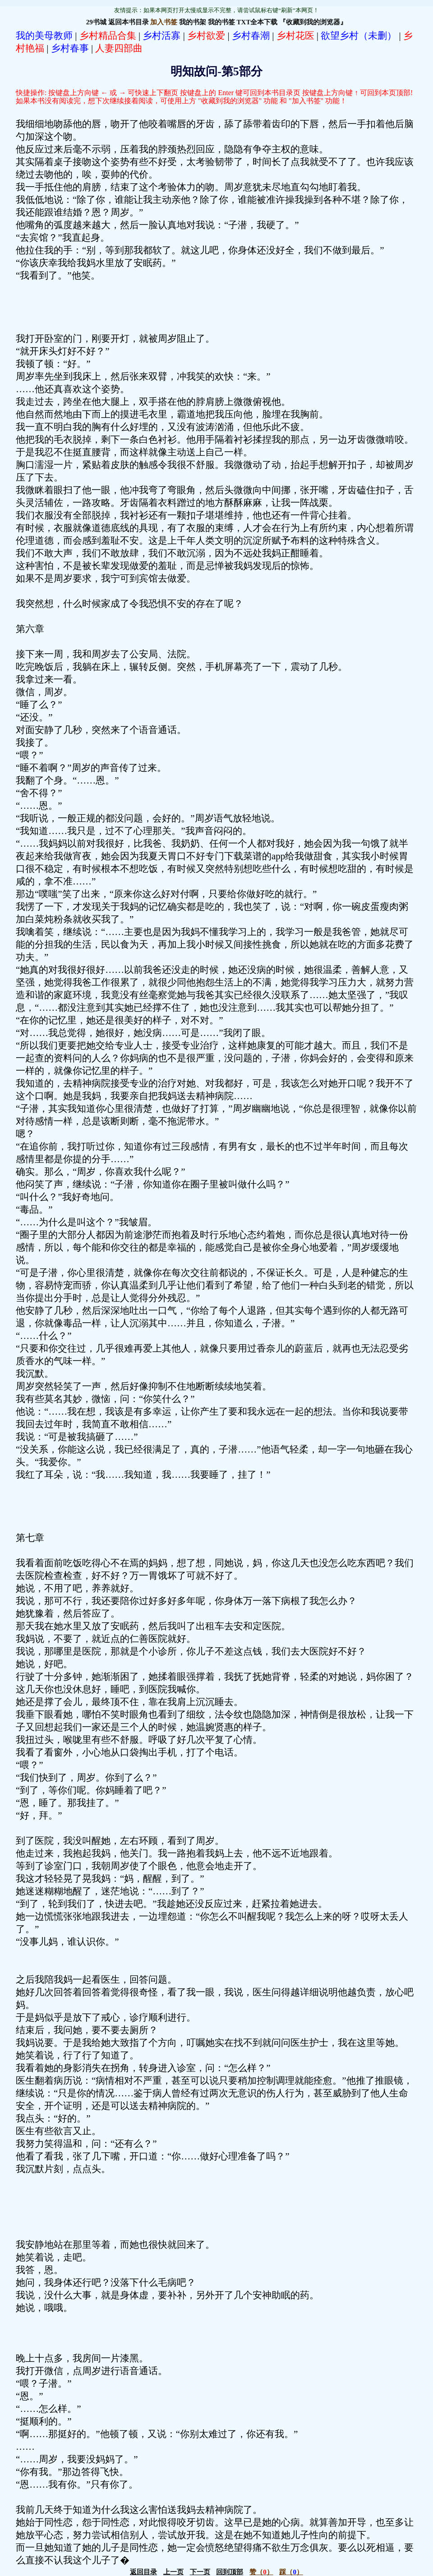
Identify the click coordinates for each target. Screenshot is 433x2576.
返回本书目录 (128, 22)
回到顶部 (229, 2572)
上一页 (173, 2572)
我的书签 (221, 22)
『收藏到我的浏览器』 (313, 22)
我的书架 (192, 22)
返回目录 (143, 2572)
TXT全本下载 (257, 22)
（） (261, 2572)
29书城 (96, 22)
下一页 (200, 2572)
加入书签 (163, 22)
